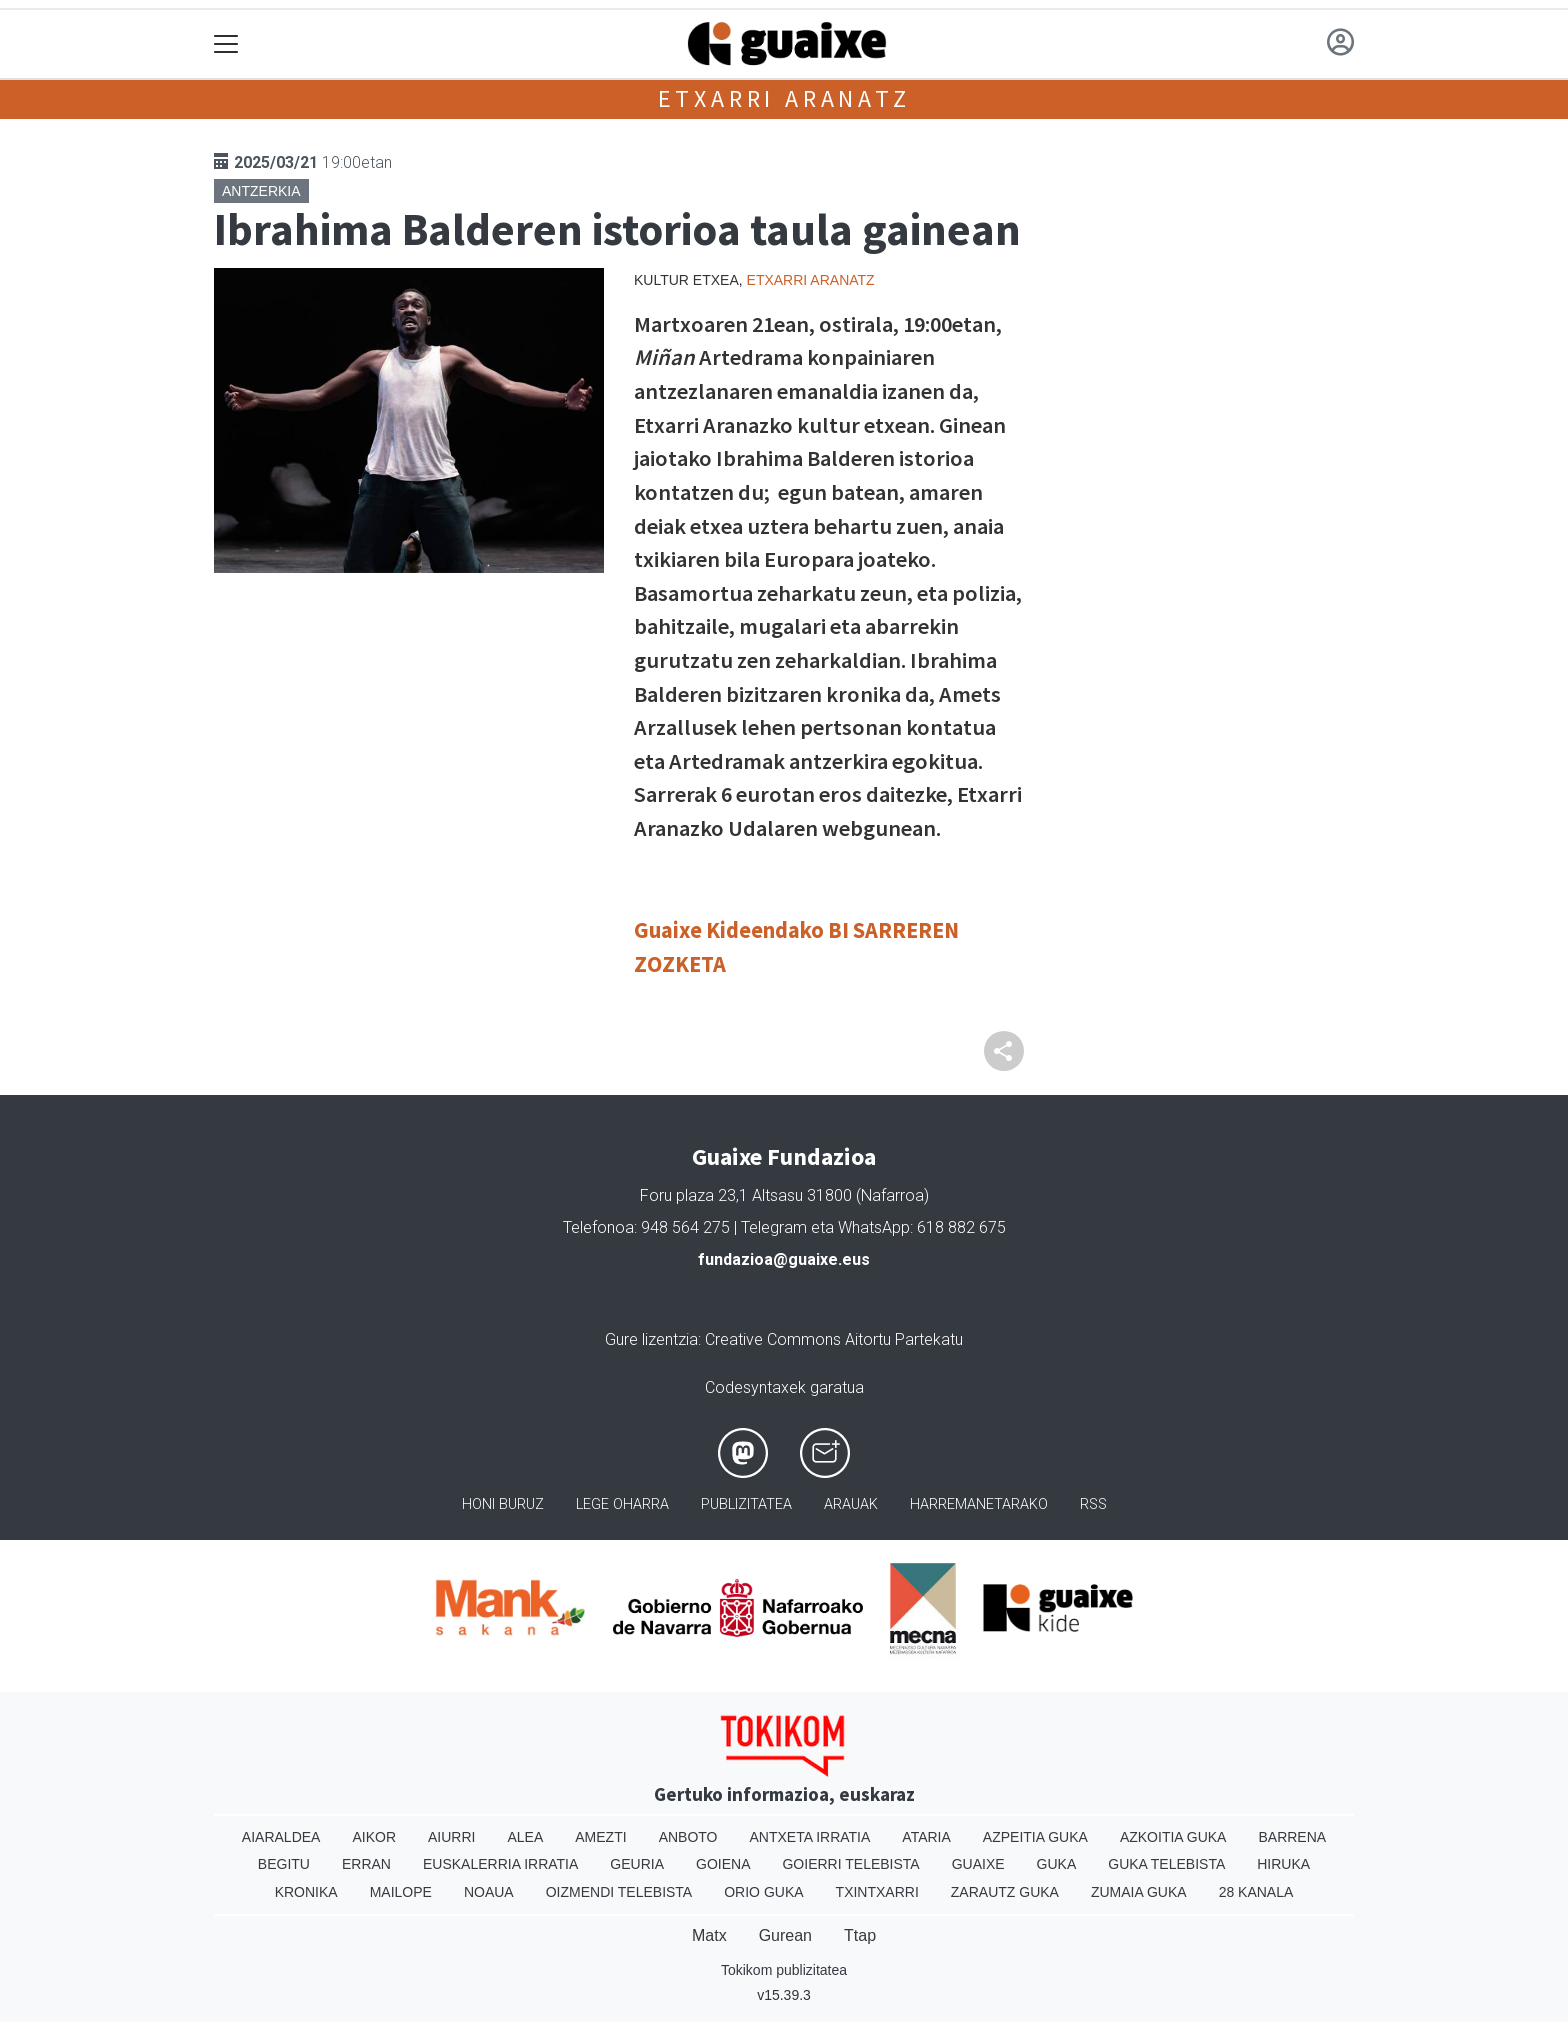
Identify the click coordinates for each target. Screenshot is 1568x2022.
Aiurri (451, 1837)
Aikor (374, 1837)
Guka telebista (1166, 1864)
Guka (1057, 1864)
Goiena (723, 1864)
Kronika (306, 1892)
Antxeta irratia (810, 1837)
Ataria (926, 1837)
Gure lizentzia (651, 1339)
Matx (709, 1935)
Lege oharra (622, 1504)
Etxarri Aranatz (784, 98)
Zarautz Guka (1005, 1892)
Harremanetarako (979, 1504)
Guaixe (978, 1864)
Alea (525, 1837)
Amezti (600, 1837)
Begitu (284, 1864)
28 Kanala (1256, 1892)
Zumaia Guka (1139, 1892)
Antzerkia (261, 191)
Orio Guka (763, 1892)
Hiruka (1283, 1864)
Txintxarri (877, 1892)
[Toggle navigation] (226, 44)
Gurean (785, 1935)
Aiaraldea (281, 1837)
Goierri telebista (850, 1864)
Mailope (401, 1892)
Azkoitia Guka (1173, 1837)
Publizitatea (746, 1504)
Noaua (489, 1892)
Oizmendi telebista (619, 1892)
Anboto (688, 1837)
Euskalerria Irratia (500, 1864)
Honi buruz (503, 1504)
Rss (1093, 1504)
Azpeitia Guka (1035, 1837)
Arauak (851, 1504)
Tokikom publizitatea (784, 1970)
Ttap (860, 1935)
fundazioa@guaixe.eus (784, 1259)
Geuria (637, 1864)
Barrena (1292, 1837)
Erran (366, 1864)
